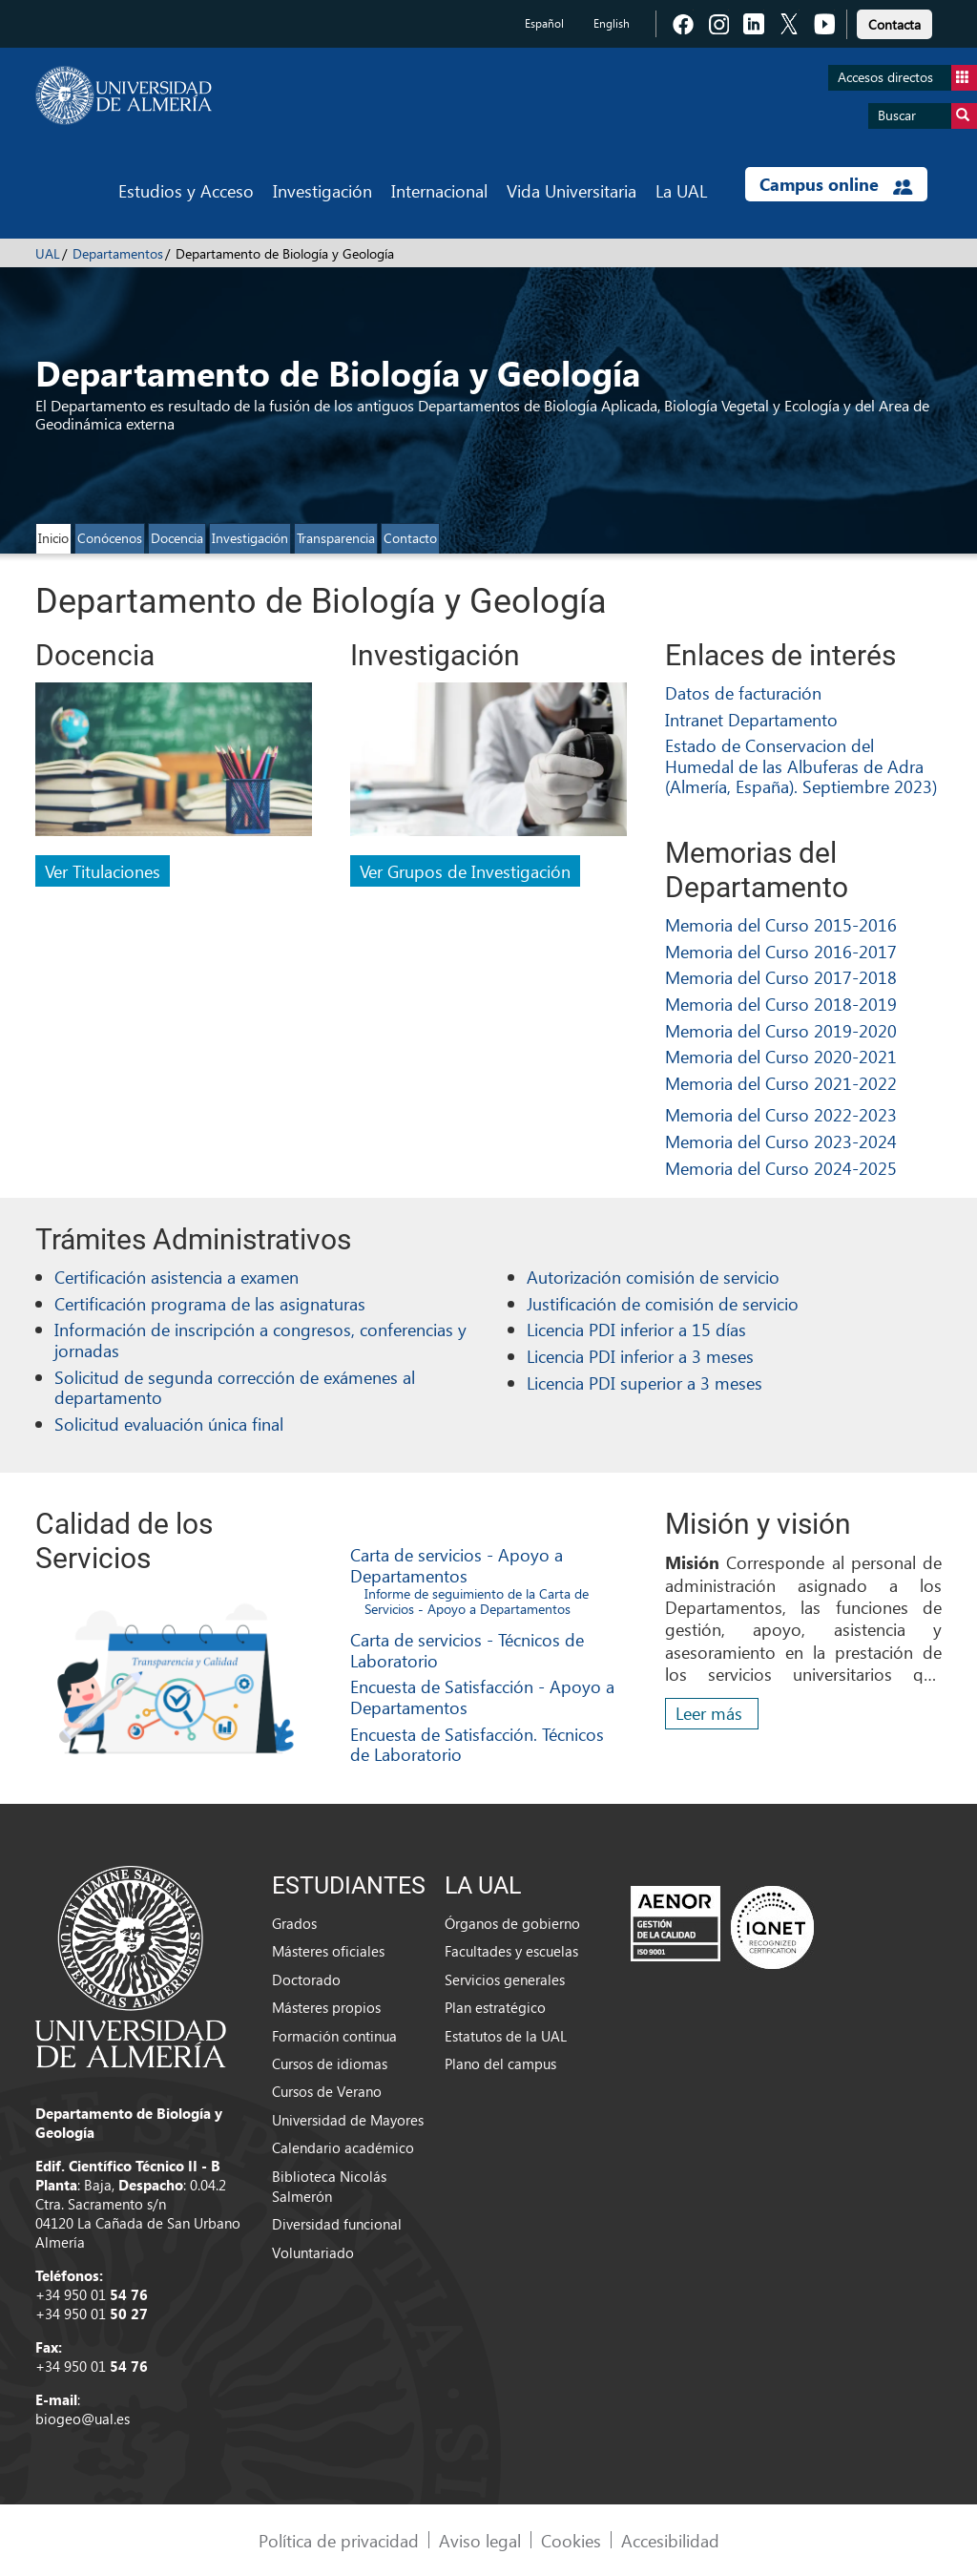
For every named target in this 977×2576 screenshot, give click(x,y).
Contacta (894, 24)
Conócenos (109, 538)
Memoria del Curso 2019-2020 (781, 1030)
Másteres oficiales (328, 1950)
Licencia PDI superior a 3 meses (644, 1382)
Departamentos (118, 253)
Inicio (53, 538)
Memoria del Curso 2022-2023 (781, 1114)
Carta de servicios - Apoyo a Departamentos (456, 1564)
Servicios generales (505, 1979)
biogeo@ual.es (82, 2418)
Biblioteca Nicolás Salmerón (329, 2186)
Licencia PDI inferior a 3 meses (640, 1356)
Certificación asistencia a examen (176, 1276)
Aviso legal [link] (480, 2540)
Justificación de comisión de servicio (663, 1303)
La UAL (681, 190)
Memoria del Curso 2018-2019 (781, 1004)
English (611, 23)
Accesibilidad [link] (670, 2540)
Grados (294, 1923)
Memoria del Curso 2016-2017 (781, 951)
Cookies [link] (571, 2540)
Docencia (177, 538)
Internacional (439, 190)
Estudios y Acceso (186, 190)
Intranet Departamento (751, 719)
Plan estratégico (495, 2007)
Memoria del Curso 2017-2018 (781, 977)
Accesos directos (907, 78)
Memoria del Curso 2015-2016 (781, 924)
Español (544, 23)
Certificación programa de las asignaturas (209, 1303)
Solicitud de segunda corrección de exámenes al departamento (234, 1387)
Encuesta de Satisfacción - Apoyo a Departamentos (482, 1696)
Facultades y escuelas (511, 1950)
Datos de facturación (743, 692)
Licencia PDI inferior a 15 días (636, 1329)
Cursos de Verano (327, 2091)
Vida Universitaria (571, 190)
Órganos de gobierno (512, 1923)
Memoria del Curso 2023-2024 (781, 1141)
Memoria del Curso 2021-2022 (781, 1083)
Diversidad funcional (337, 2223)
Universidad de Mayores (348, 2119)
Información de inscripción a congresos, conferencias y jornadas (260, 1339)
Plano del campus (500, 2063)
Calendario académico (343, 2147)
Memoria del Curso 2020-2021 (781, 1056)
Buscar (927, 116)
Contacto (410, 538)
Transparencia (336, 538)
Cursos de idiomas (329, 2063)
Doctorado (306, 1979)
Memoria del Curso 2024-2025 (781, 1168)
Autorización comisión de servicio (653, 1276)
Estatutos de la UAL (506, 2035)
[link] (894, 21)
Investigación (322, 190)
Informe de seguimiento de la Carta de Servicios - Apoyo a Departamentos (476, 1601)
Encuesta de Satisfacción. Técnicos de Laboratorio (477, 1744)
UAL (47, 253)
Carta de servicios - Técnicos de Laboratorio (467, 1649)
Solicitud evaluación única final (168, 1423)
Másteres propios (326, 2007)
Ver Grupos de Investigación (465, 871)
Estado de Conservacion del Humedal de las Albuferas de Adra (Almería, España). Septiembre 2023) (801, 765)
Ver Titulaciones (102, 871)
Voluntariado (313, 2252)
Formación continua (334, 2035)
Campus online (836, 184)
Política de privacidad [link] (339, 2540)
